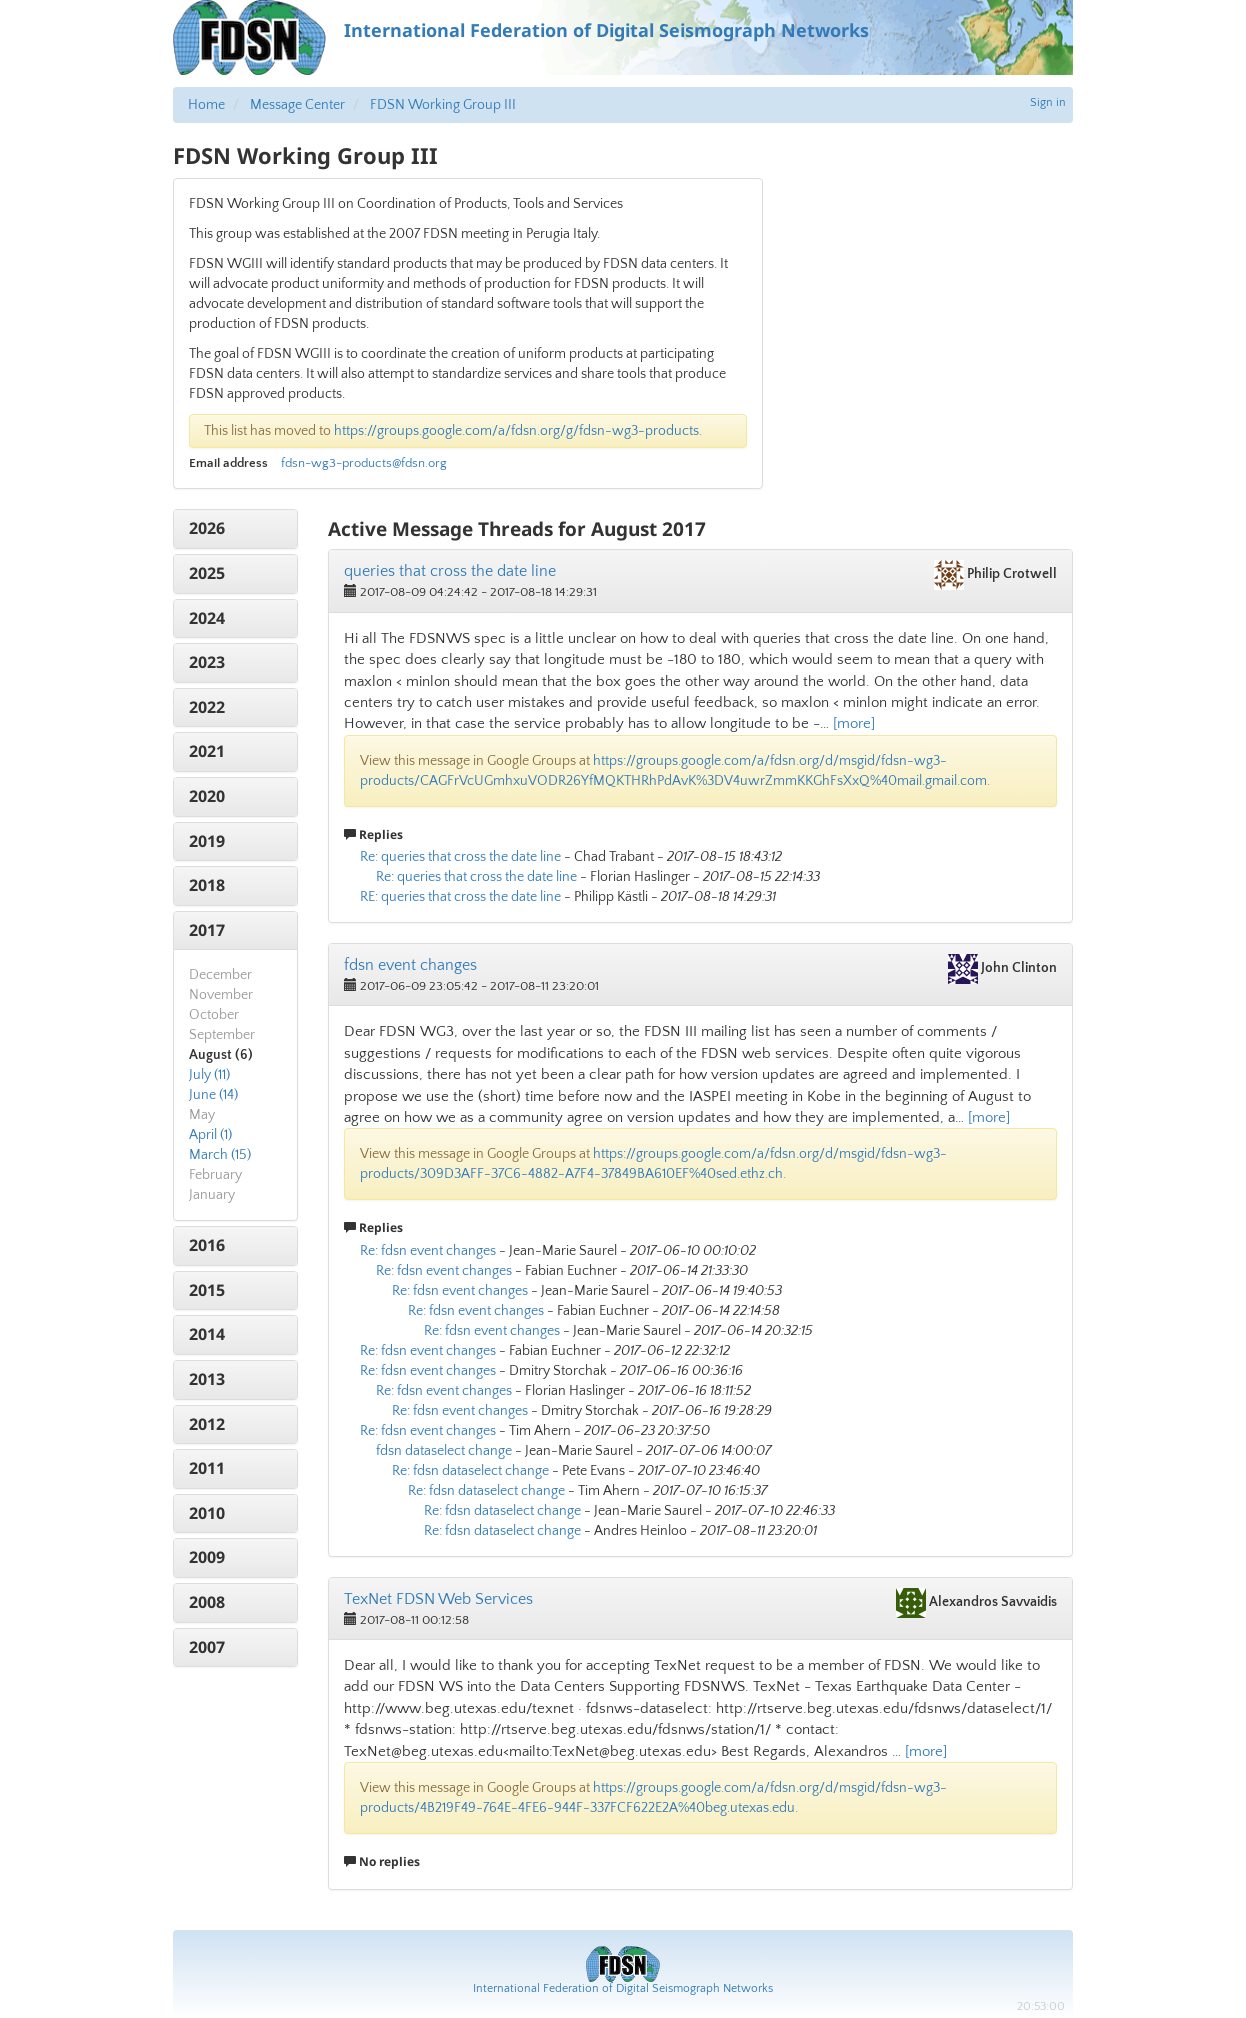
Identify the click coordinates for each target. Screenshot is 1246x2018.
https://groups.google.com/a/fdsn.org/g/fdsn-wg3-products (516, 431)
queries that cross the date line (450, 571)
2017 (207, 930)
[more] (854, 723)
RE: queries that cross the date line (460, 897)
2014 (207, 1334)
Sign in (1048, 102)
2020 (207, 796)
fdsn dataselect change (444, 1451)
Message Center (297, 105)
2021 (207, 751)
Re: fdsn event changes (428, 1251)
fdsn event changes (410, 965)
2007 (207, 1647)
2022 (207, 707)
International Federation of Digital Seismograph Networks (623, 1988)
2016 (207, 1245)
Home (206, 105)
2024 (207, 618)
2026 (207, 528)
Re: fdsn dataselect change (470, 1471)
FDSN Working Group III (443, 105)
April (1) (210, 1135)
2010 (207, 1513)
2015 (207, 1290)
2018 (207, 885)
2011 (207, 1468)
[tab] (235, 529)
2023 (207, 662)
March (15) (220, 1155)
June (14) (213, 1095)
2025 (207, 573)
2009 (207, 1557)
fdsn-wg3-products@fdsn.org (364, 463)
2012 (207, 1424)
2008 (207, 1602)
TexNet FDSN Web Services (438, 1599)
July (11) (209, 1075)
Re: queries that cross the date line (460, 857)
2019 (207, 841)
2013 (207, 1379)
